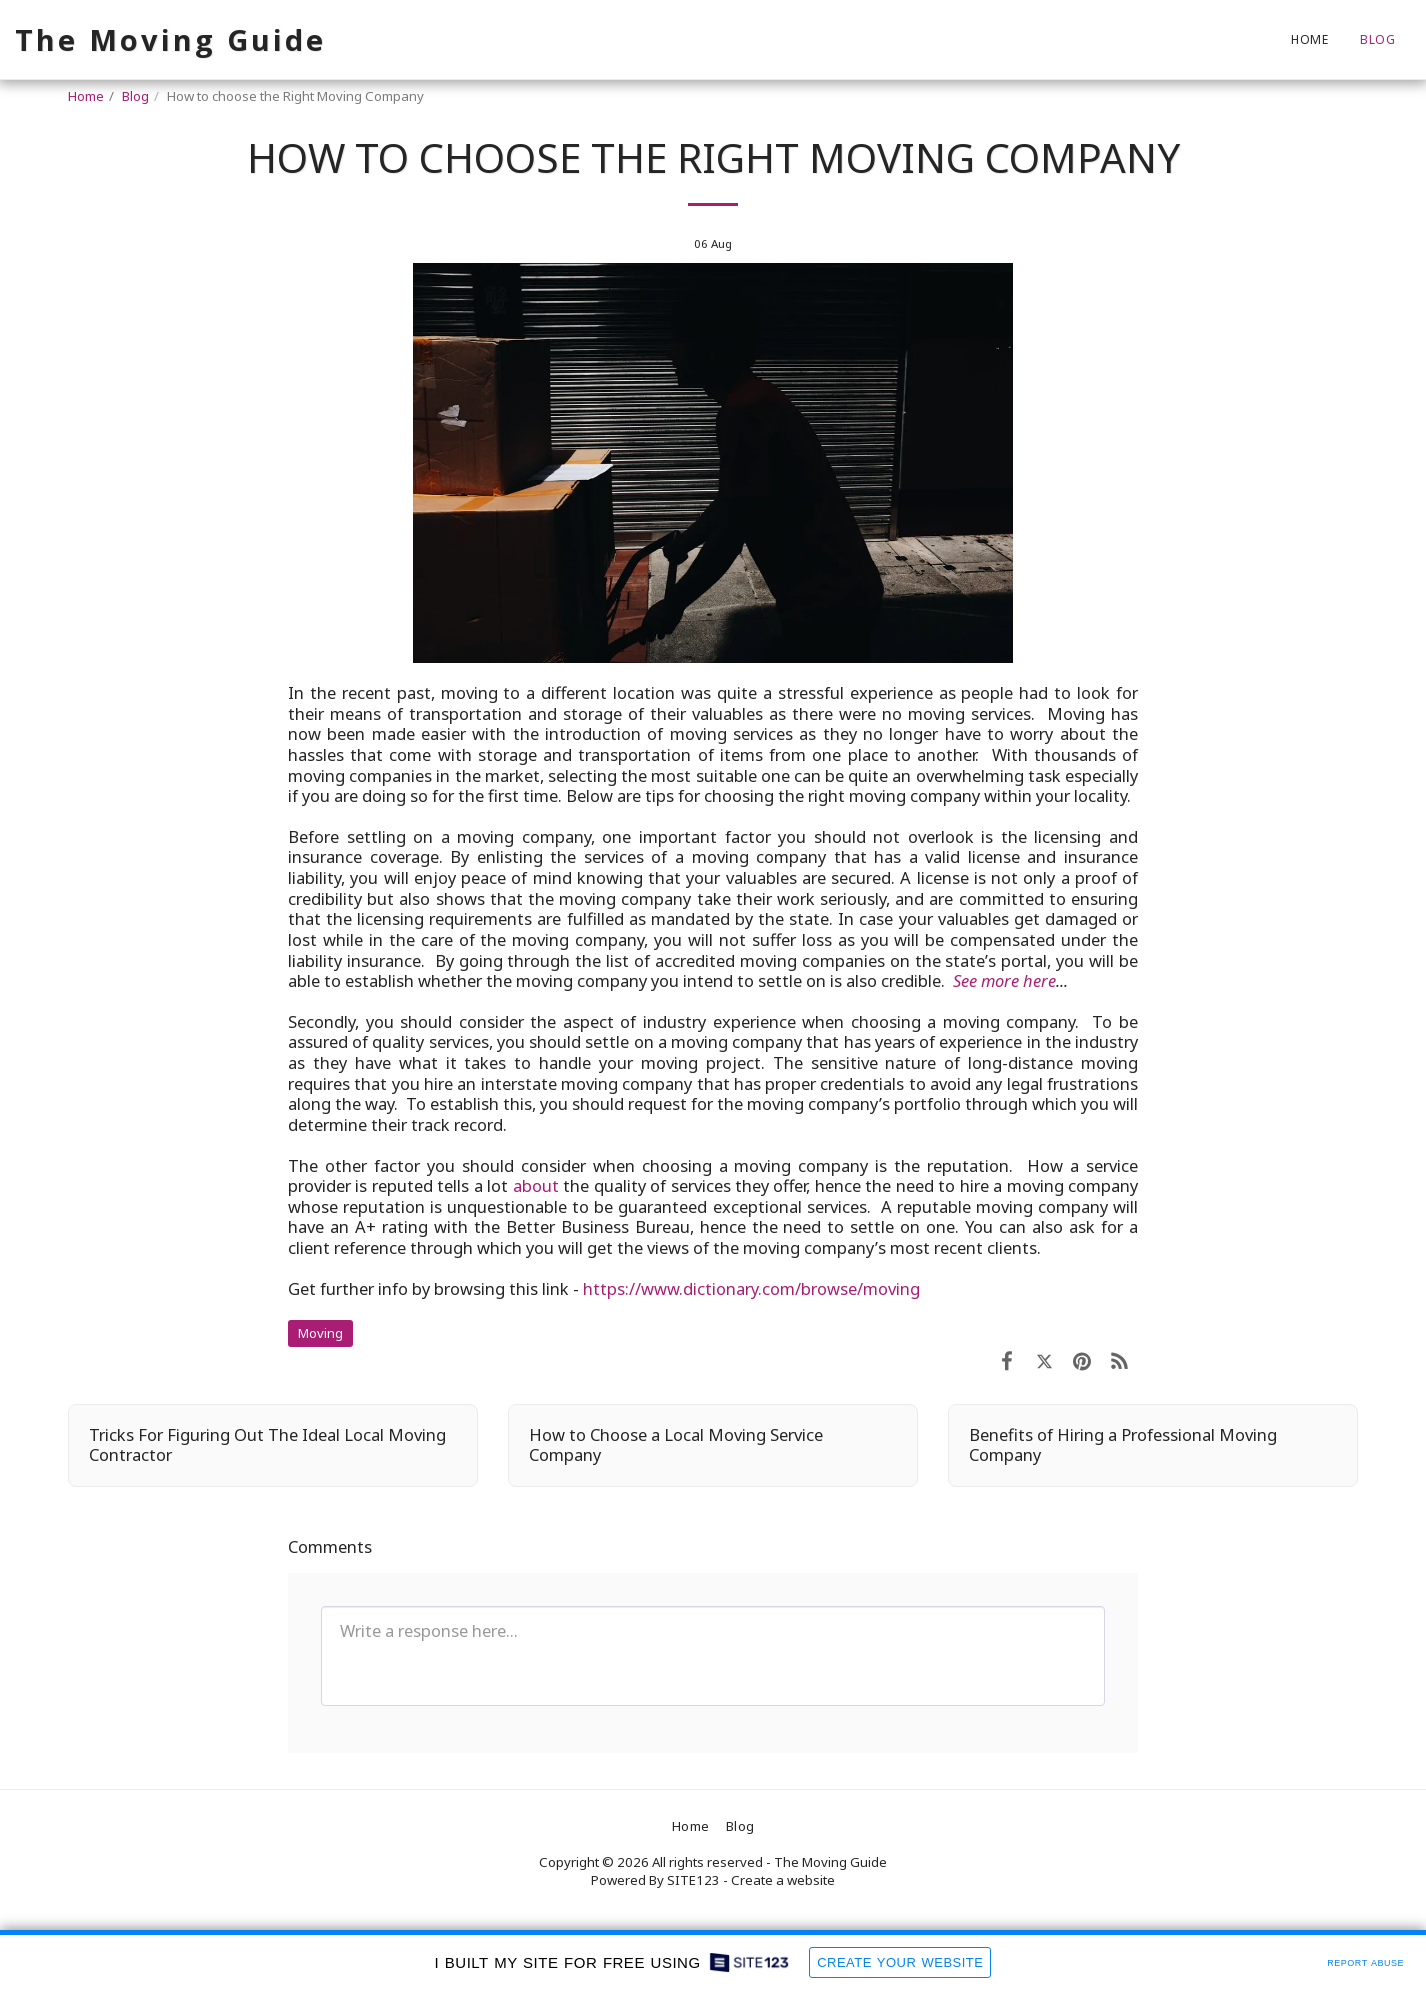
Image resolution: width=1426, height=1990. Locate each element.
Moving (320, 1333)
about (536, 1185)
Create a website (783, 1880)
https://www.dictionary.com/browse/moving (751, 1288)
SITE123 (693, 1880)
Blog (135, 96)
